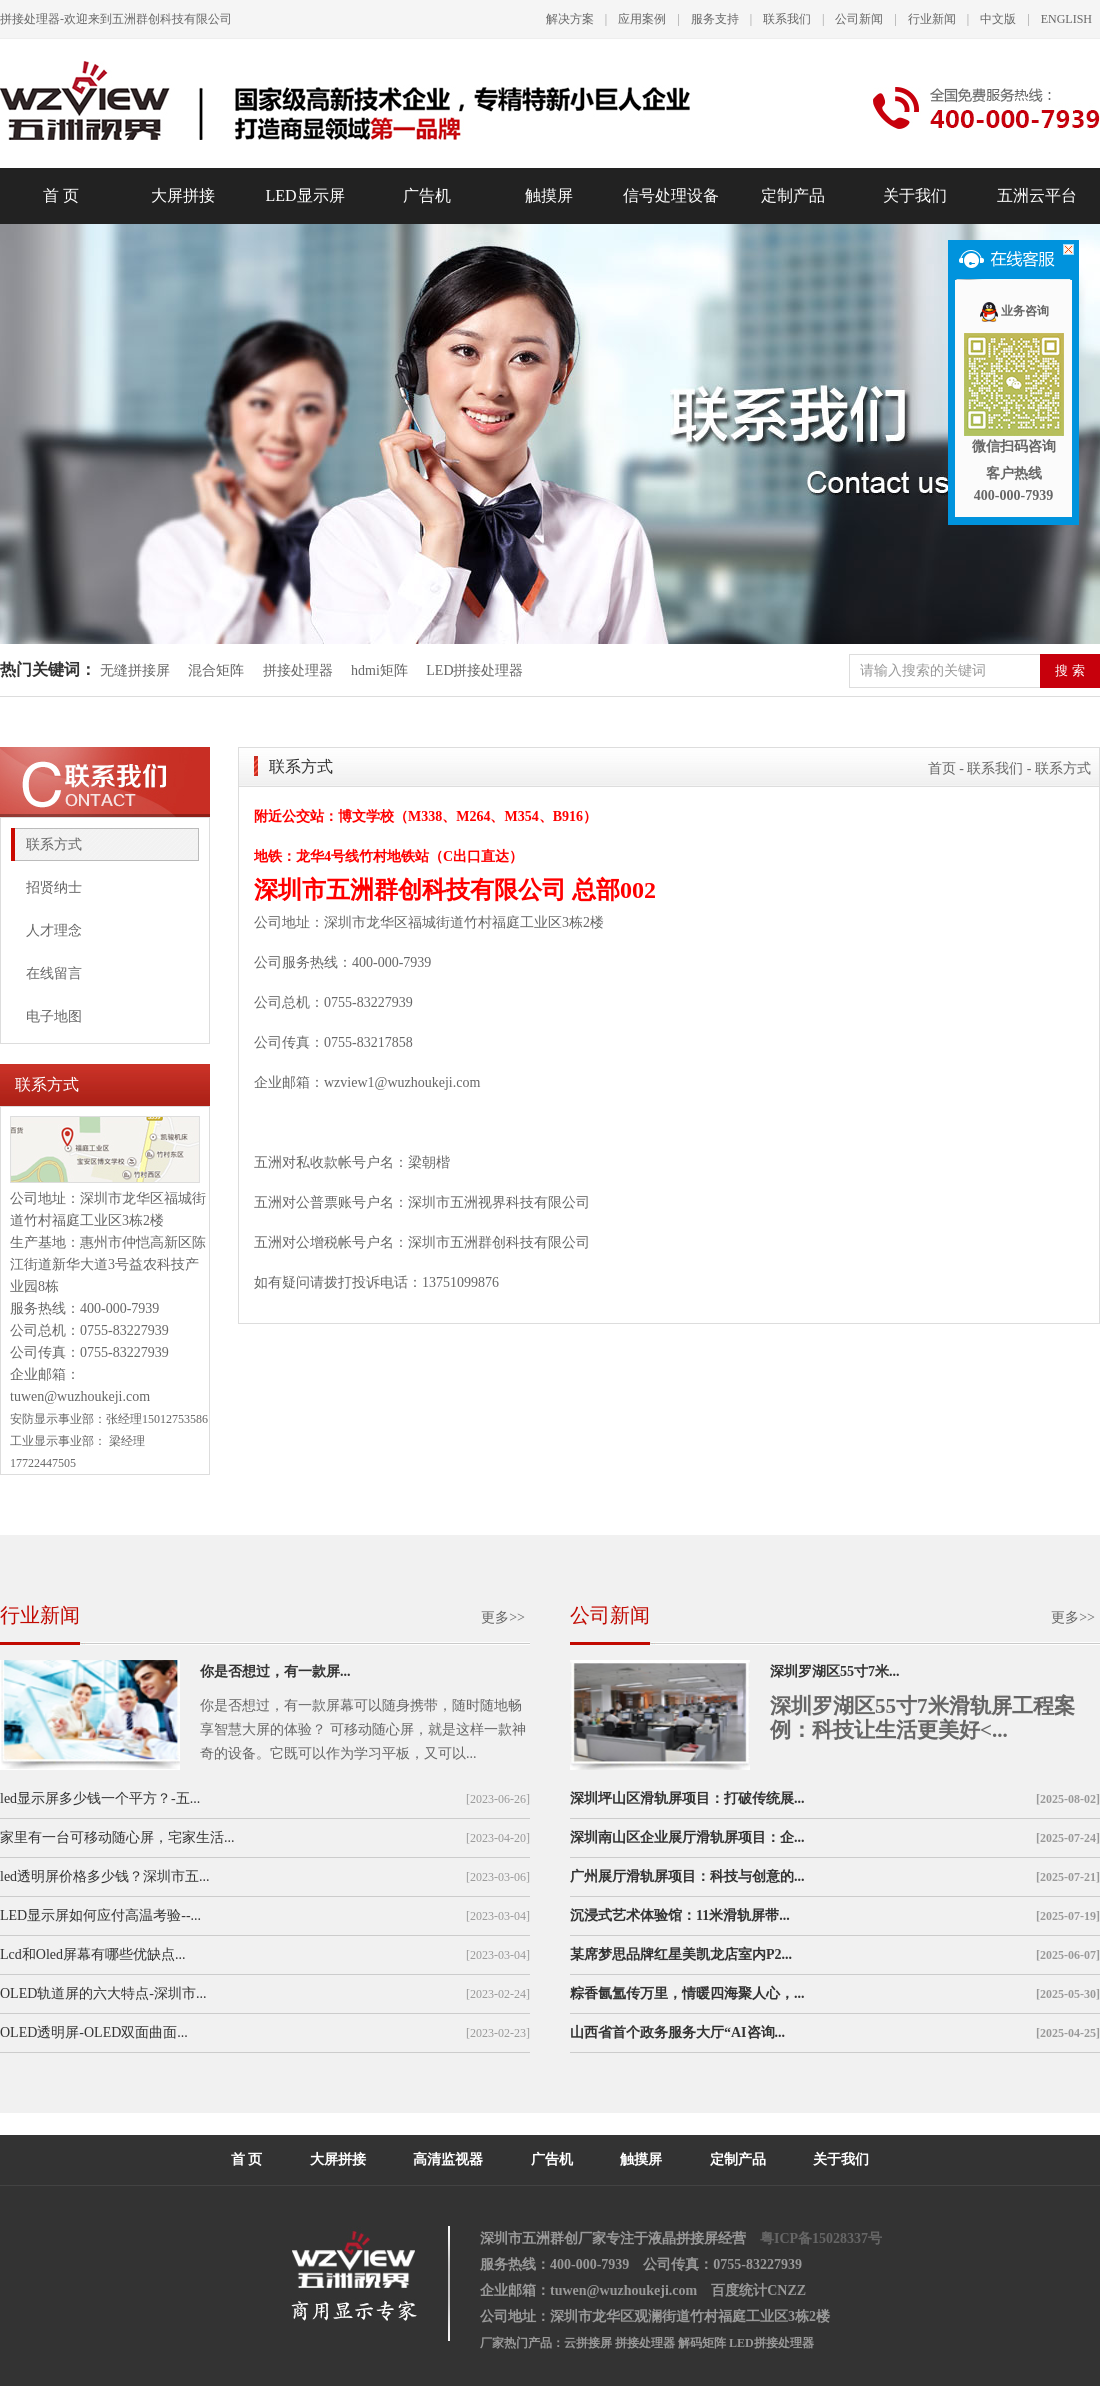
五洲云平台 (1037, 195)
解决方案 (570, 19)
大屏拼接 (183, 195)
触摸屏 (549, 195)
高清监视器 (448, 2159)
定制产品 (793, 195)
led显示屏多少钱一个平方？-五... (100, 1798)
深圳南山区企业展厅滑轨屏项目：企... (687, 1837)
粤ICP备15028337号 (821, 2238)
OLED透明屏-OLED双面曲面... (94, 2032)
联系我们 (787, 19)
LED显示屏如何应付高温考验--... (100, 1915)
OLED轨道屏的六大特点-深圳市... (103, 1993)
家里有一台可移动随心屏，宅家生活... (117, 1837)
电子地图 (54, 1016)
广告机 (427, 195)
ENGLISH (1066, 19)
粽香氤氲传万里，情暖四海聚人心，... (687, 1993)
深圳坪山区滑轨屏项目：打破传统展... (687, 1798)
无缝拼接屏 (137, 670)
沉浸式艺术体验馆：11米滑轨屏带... (680, 1915)
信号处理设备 (671, 195)
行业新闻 (932, 19)
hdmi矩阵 (379, 670)
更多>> (503, 1617)
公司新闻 (859, 19)
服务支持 (715, 19)
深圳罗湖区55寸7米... (835, 1671)
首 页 (61, 195)
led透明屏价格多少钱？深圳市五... (105, 1876)
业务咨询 (1013, 311)
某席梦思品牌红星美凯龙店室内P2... (681, 1954)
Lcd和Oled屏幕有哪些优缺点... (92, 1954)
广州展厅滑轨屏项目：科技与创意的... (687, 1876)
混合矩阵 (216, 670)
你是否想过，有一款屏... (275, 1671)
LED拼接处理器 (474, 670)
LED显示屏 (304, 195)
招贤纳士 (54, 887)
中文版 (998, 19)
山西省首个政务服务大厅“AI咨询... (677, 2032)
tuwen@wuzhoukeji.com (80, 1396)
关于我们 (915, 195)
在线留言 (54, 973)
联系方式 (54, 844)
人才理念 (54, 930)
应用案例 (642, 19)
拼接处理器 (298, 670)
